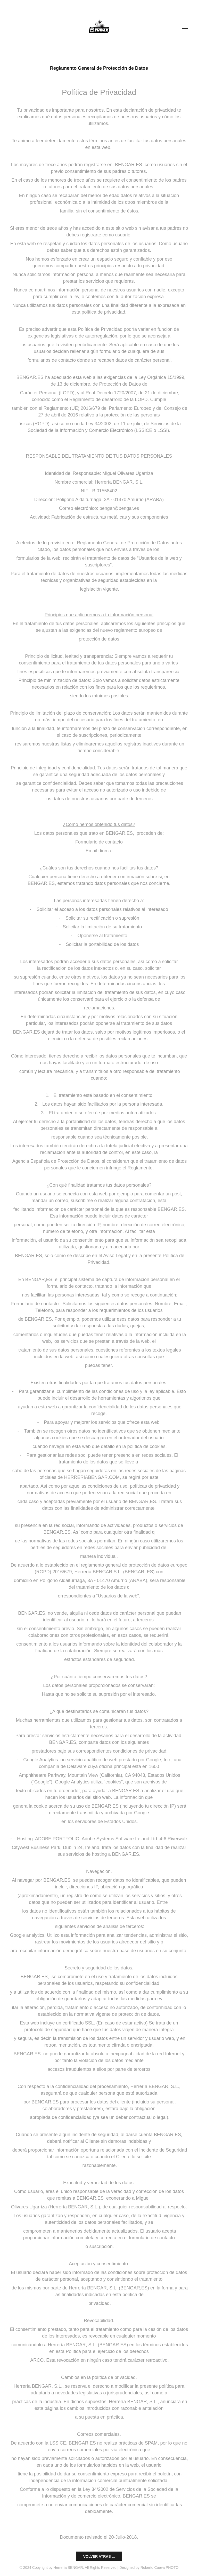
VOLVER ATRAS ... (99, 2556)
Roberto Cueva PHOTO (160, 2567)
